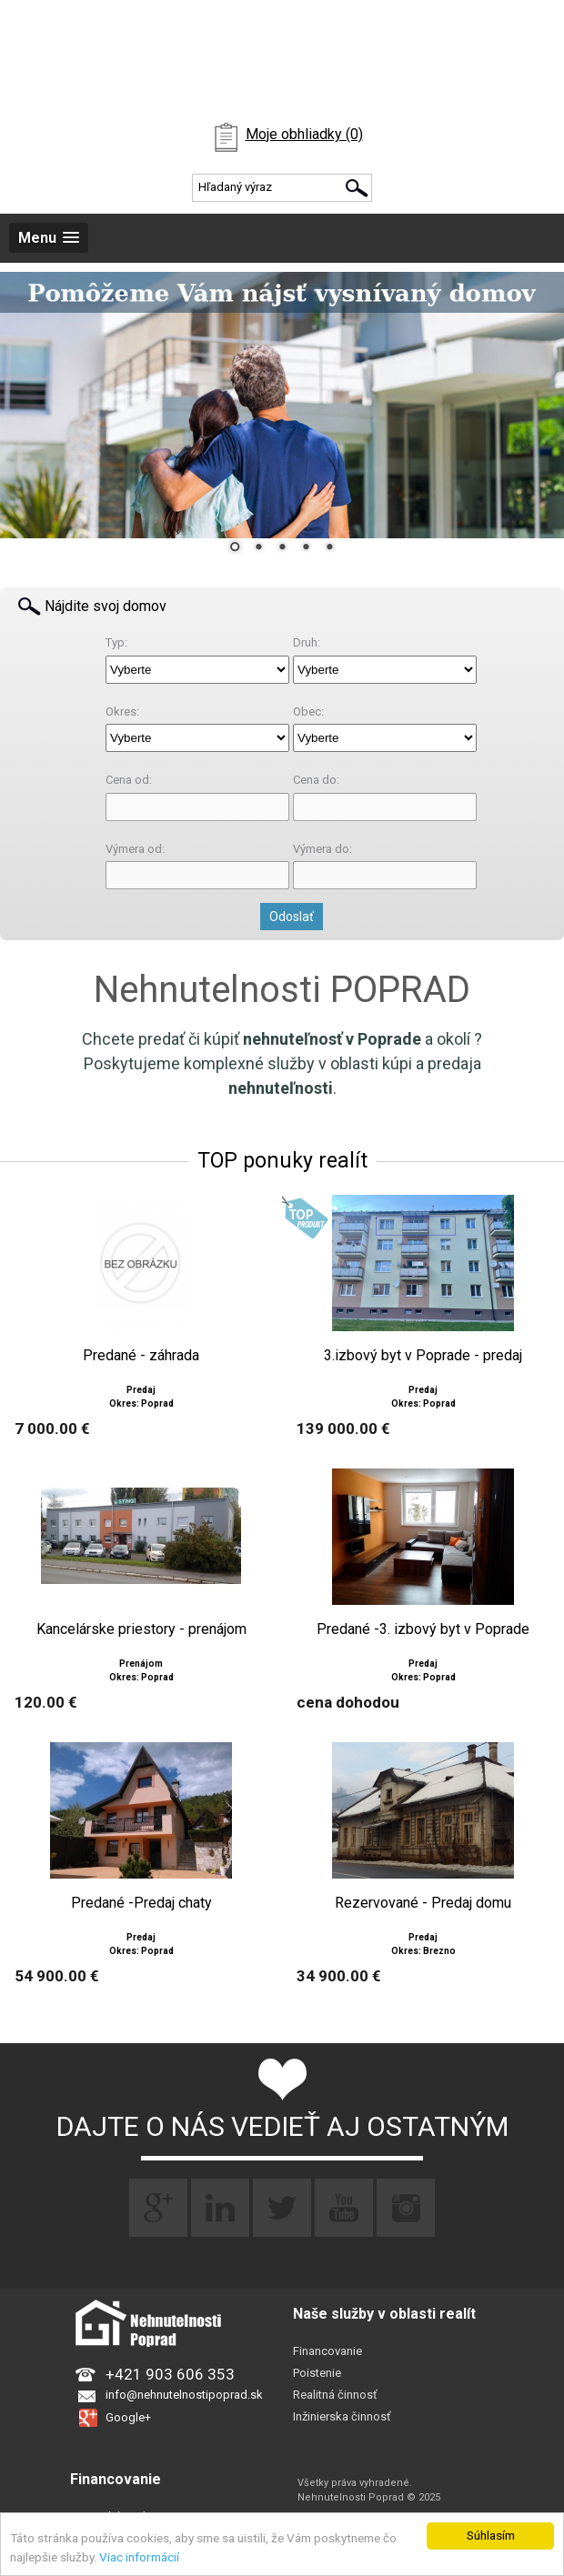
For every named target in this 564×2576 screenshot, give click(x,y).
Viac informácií (139, 2557)
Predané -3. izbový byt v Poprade (423, 1629)
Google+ (128, 2417)
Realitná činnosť (335, 2394)
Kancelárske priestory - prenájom (141, 1629)
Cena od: (129, 780)
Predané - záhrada (141, 1355)
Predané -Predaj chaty (141, 1903)
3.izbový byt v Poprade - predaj (423, 1355)
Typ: (116, 642)
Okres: (122, 711)
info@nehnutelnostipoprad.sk (184, 2394)
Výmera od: (135, 849)
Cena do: (316, 780)
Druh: (306, 642)
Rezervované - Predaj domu (423, 1903)
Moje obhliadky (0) (304, 134)
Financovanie (327, 2351)
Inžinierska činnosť (342, 2416)
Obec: (308, 711)
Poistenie (317, 2373)
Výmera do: (322, 849)
